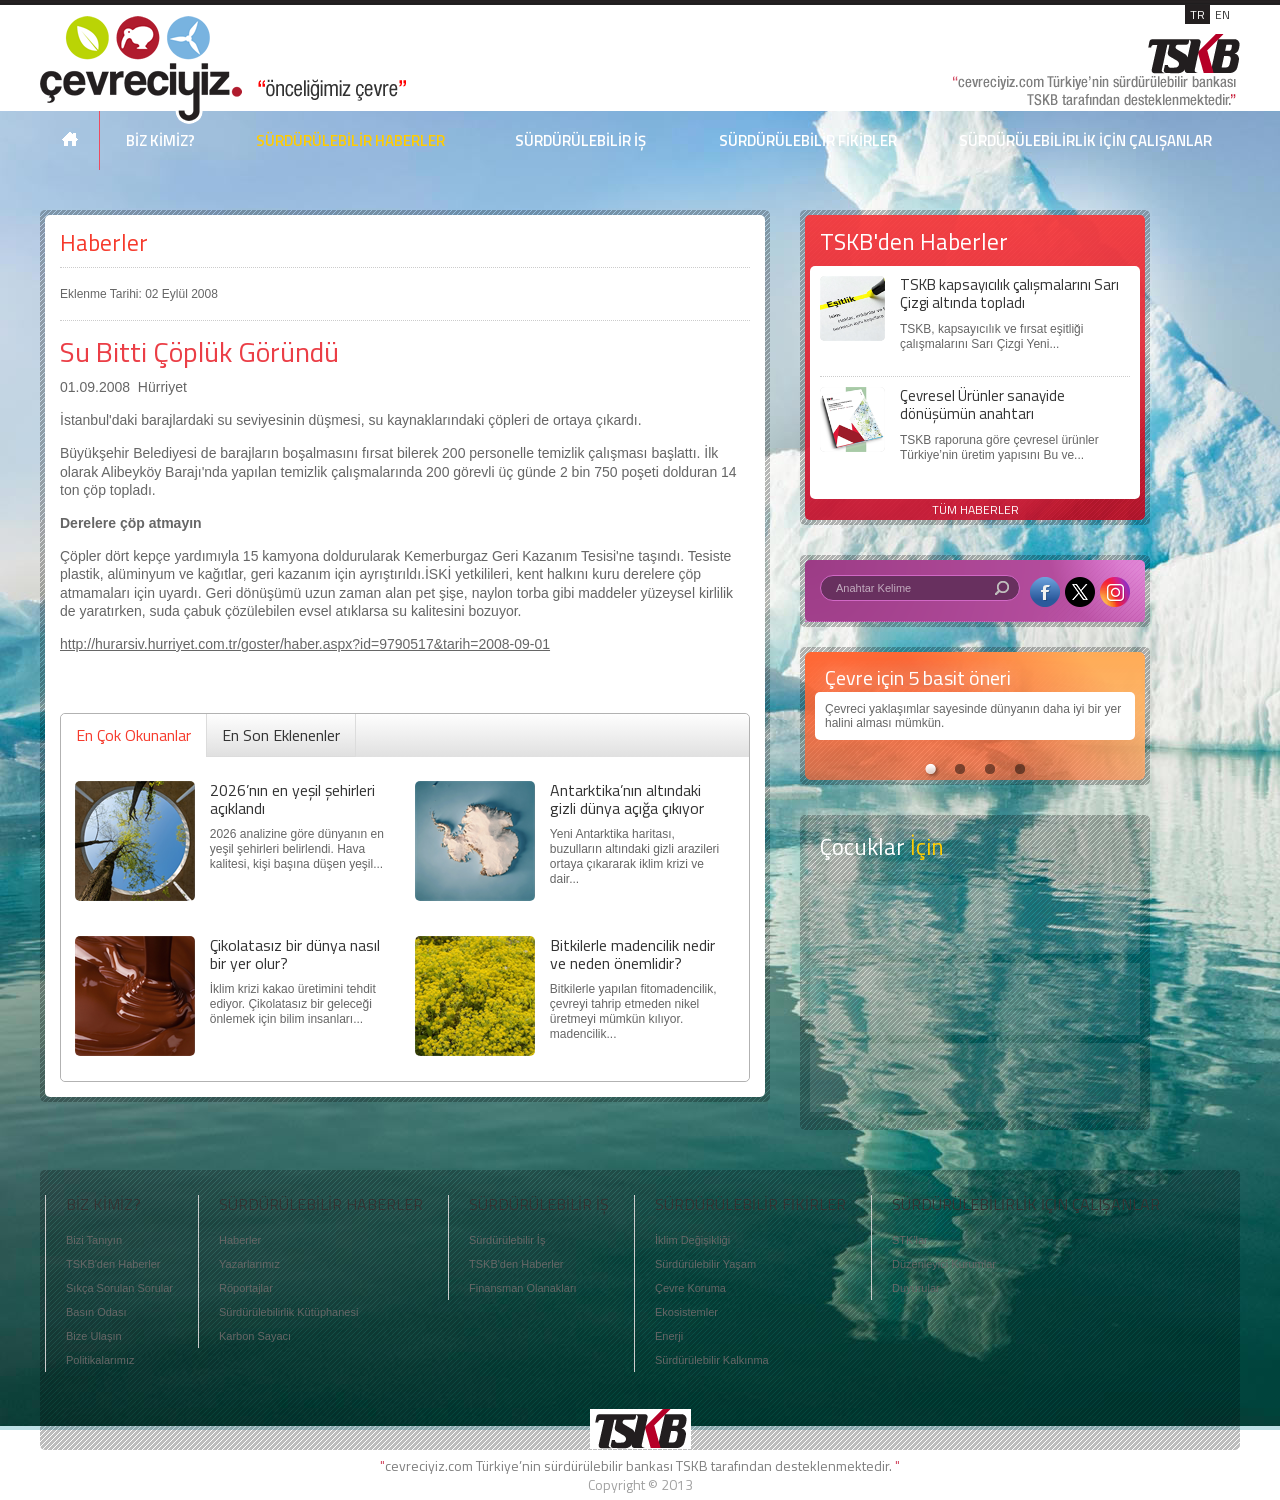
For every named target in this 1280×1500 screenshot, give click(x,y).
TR (1197, 14)
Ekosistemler (686, 1312)
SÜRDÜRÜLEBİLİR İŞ (580, 140)
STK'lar (910, 1240)
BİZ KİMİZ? (160, 140)
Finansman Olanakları (523, 1288)
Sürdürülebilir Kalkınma (712, 1360)
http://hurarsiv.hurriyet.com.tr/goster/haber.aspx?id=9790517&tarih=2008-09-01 (305, 644)
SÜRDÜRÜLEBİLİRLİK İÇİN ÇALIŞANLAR (1085, 140)
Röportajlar (246, 1288)
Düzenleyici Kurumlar (944, 1264)
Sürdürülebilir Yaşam (705, 1264)
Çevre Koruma (690, 1288)
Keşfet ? (975, 919)
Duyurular (916, 1288)
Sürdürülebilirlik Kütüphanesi (288, 1312)
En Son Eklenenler (281, 735)
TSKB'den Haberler (113, 1264)
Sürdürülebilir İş (507, 1240)
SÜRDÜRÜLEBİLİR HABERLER (350, 140)
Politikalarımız (100, 1360)
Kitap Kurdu (975, 1077)
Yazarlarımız (249, 1264)
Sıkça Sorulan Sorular (119, 1288)
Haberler (104, 242)
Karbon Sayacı (255, 1336)
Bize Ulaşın (94, 1336)
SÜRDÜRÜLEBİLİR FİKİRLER (808, 140)
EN (1222, 14)
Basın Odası (96, 1312)
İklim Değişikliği (692, 1240)
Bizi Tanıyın (94, 1240)
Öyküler (975, 999)
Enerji (669, 1336)
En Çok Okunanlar (133, 735)
